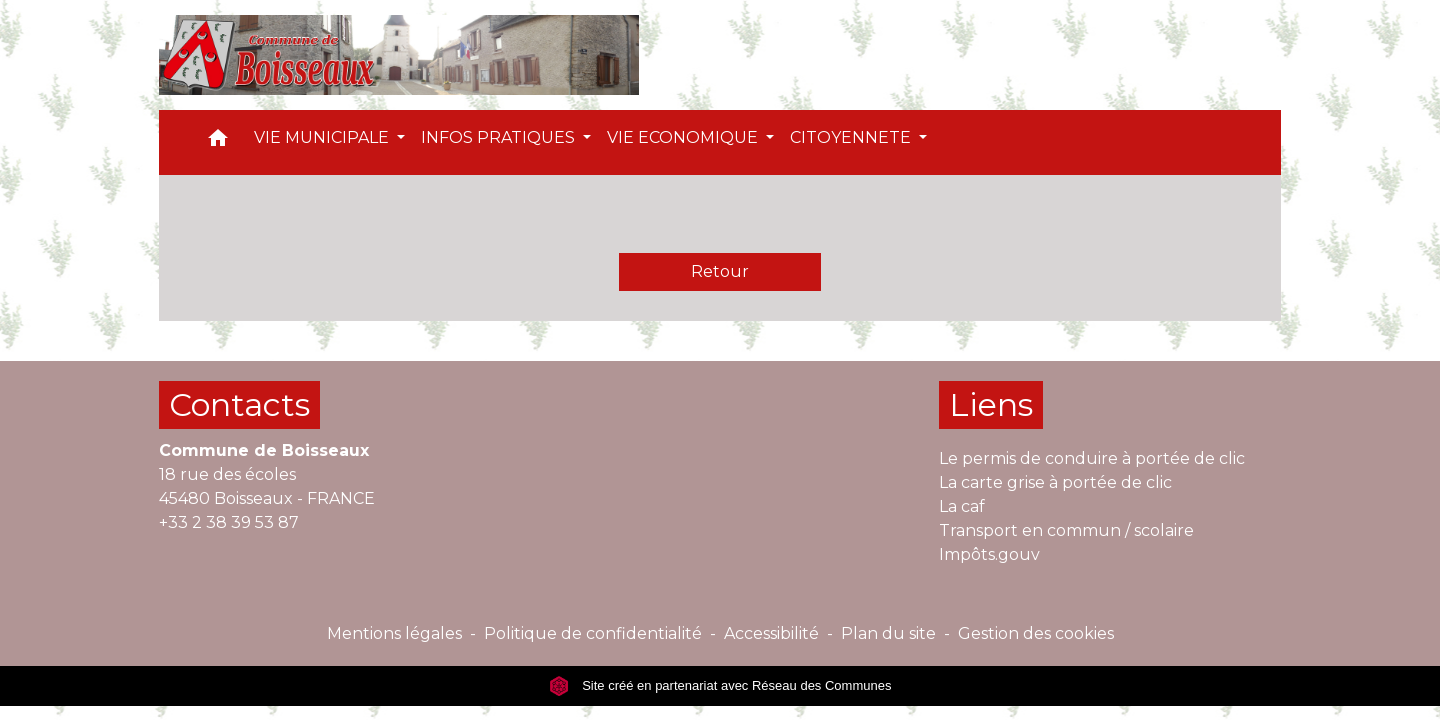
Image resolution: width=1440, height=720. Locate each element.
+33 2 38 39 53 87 (229, 522)
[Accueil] (399, 55)
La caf (962, 506)
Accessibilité (771, 633)
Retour (720, 271)
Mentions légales (394, 633)
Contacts (239, 404)
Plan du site (888, 633)
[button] (218, 142)
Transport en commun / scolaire (1066, 530)
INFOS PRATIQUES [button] (500, 137)
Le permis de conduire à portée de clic (1092, 458)
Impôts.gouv (989, 554)
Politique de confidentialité (593, 633)
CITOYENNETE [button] (852, 137)
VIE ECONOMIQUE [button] (684, 137)
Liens (991, 404)
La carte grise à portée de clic (1055, 482)
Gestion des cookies (1036, 633)
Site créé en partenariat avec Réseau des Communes (720, 685)
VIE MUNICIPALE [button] (323, 137)
